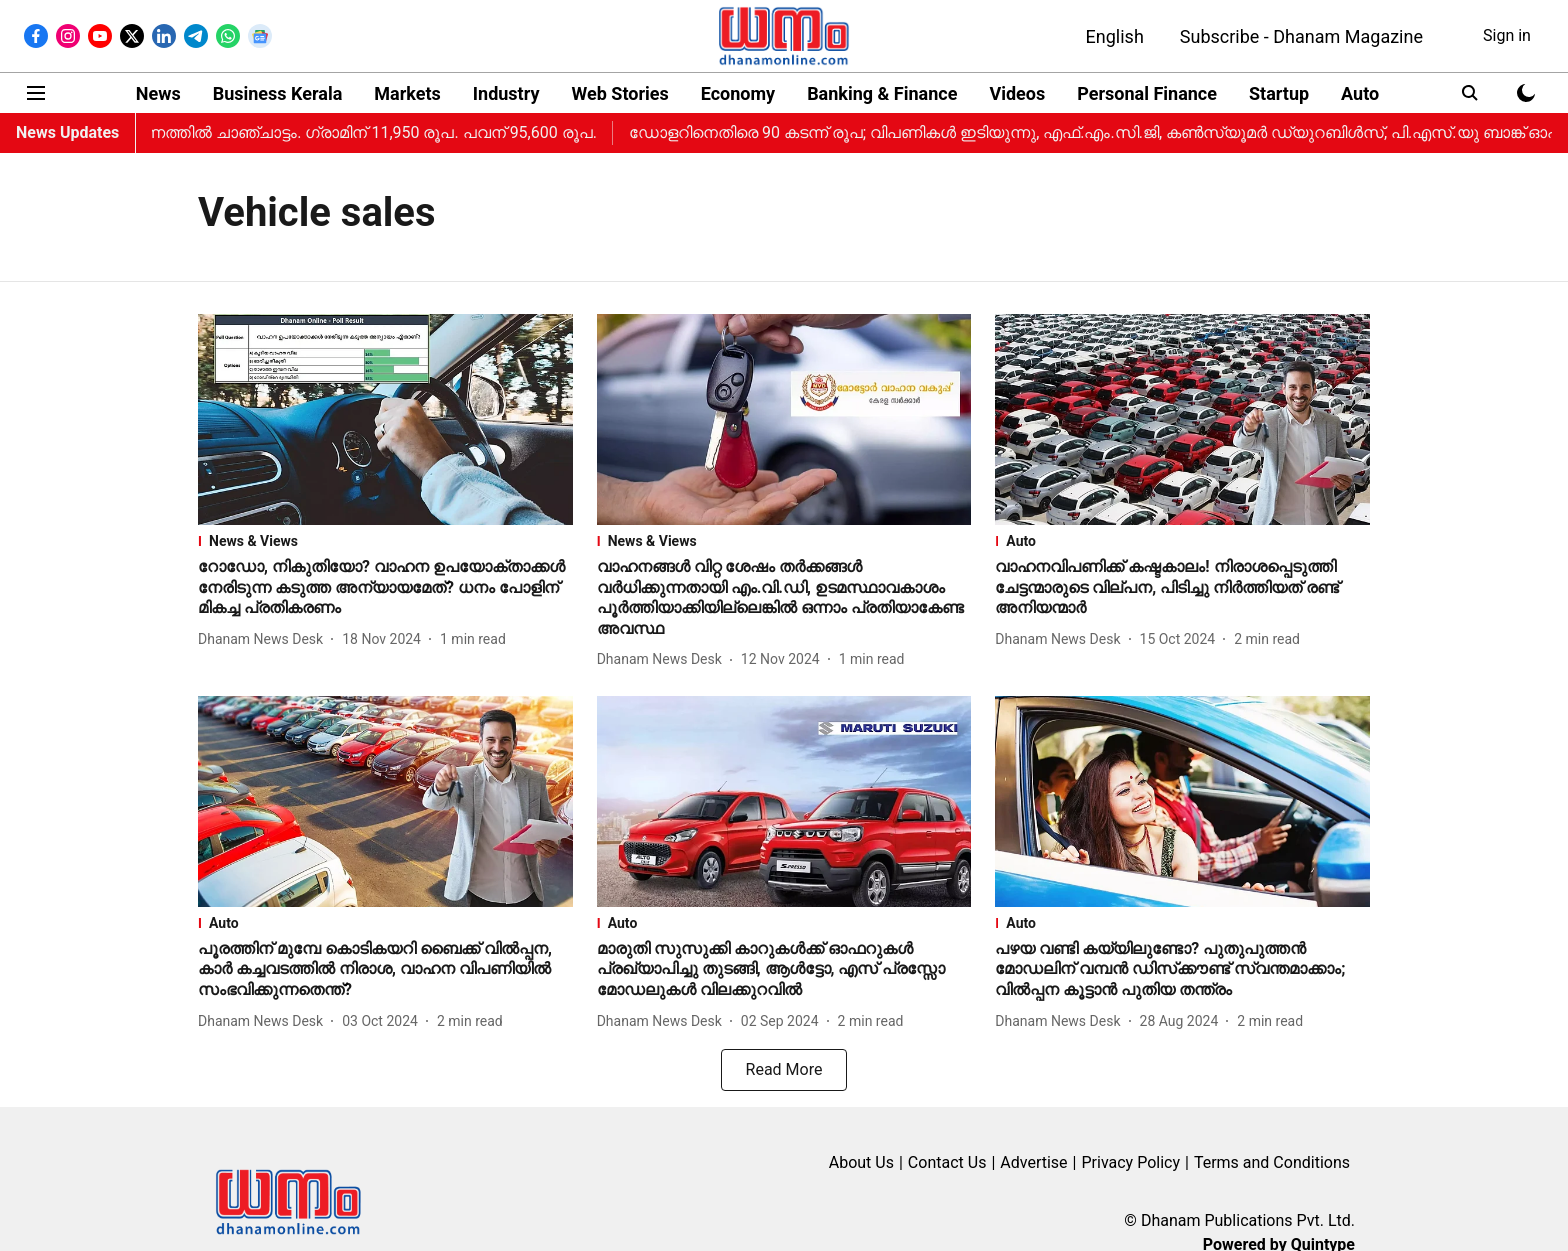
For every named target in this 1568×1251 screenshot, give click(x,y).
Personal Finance (1147, 93)
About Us (861, 1162)
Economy (738, 93)
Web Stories (620, 93)
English (1115, 36)
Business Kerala (278, 93)
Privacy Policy (1130, 1162)
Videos (1017, 93)
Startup (1279, 93)
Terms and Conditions (1272, 1162)
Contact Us (947, 1162)
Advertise (1033, 1162)
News (158, 93)
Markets (407, 93)
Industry (506, 93)
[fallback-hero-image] (385, 419)
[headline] (385, 588)
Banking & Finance (882, 93)
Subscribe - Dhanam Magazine (1301, 36)
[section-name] (385, 541)
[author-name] (264, 639)
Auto (1360, 93)
